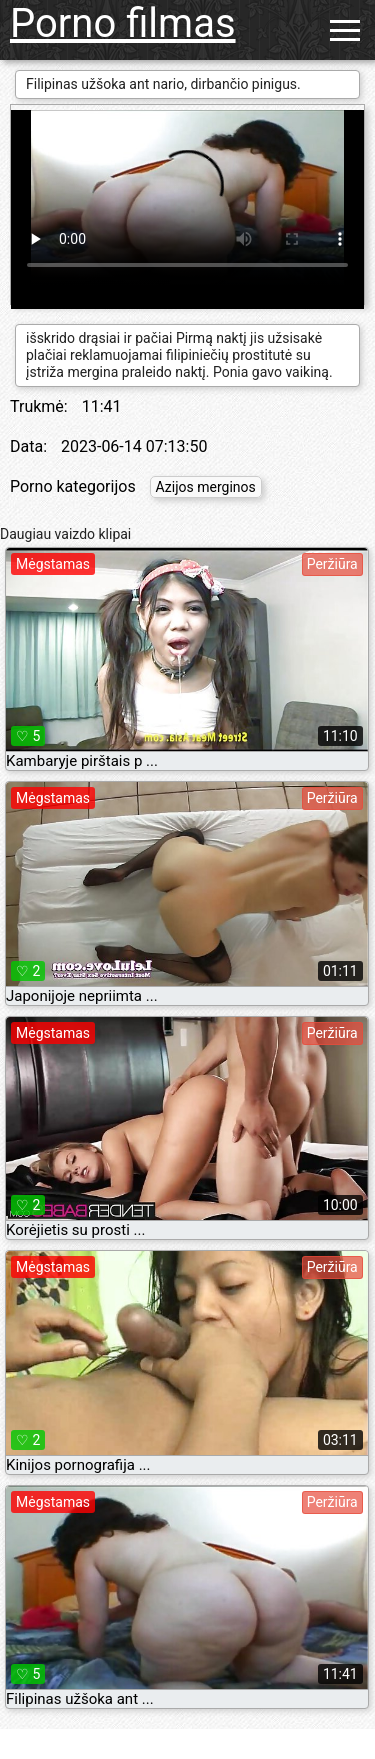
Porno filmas (123, 23)
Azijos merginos (206, 487)
